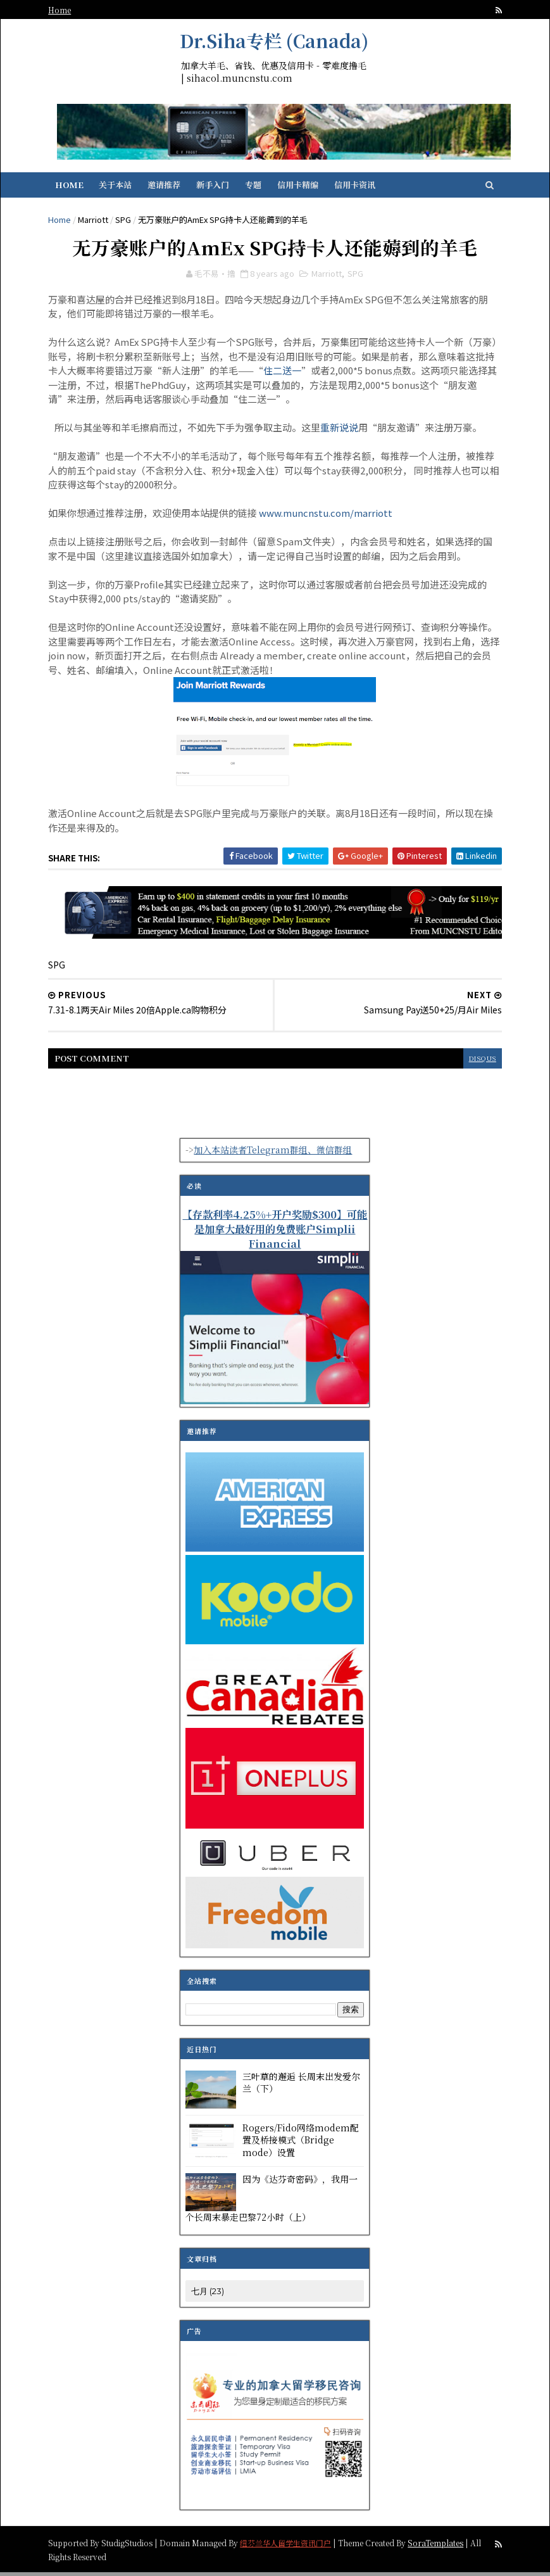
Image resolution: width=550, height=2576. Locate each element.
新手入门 (219, 188)
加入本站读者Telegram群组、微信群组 (273, 1154)
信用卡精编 (304, 188)
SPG (129, 223)
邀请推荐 (170, 188)
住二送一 (316, 376)
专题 (259, 188)
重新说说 (345, 433)
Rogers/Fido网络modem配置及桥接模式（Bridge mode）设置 (301, 2143)
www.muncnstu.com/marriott (331, 518)
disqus (477, 1062)
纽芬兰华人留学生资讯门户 (291, 2546)
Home (65, 9)
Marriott (99, 223)
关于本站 (121, 188)
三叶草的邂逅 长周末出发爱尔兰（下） (302, 2086)
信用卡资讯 (361, 188)
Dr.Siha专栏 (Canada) (274, 40)
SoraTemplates (441, 2546)
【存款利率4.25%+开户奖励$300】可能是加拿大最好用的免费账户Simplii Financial (275, 1233)
